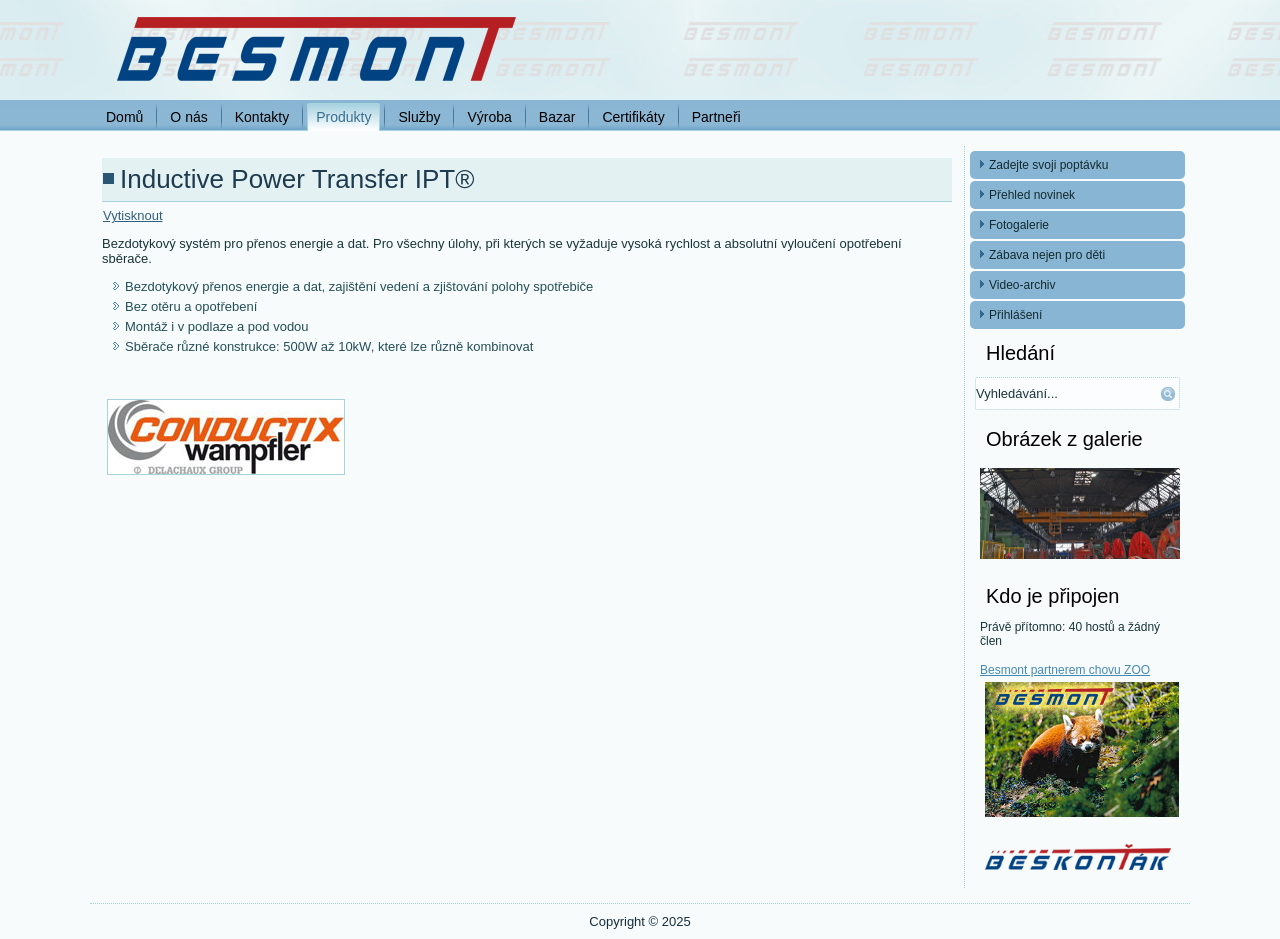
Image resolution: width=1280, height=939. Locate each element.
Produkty (343, 117)
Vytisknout (133, 215)
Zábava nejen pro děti (1047, 255)
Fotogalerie (1019, 225)
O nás (188, 117)
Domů (124, 117)
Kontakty (262, 117)
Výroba (489, 117)
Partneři (716, 117)
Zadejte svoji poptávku (1048, 165)
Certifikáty (633, 117)
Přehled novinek (1032, 195)
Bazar (557, 117)
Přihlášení (1015, 315)
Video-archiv (1022, 285)
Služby (419, 117)
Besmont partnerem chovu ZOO (1065, 670)
